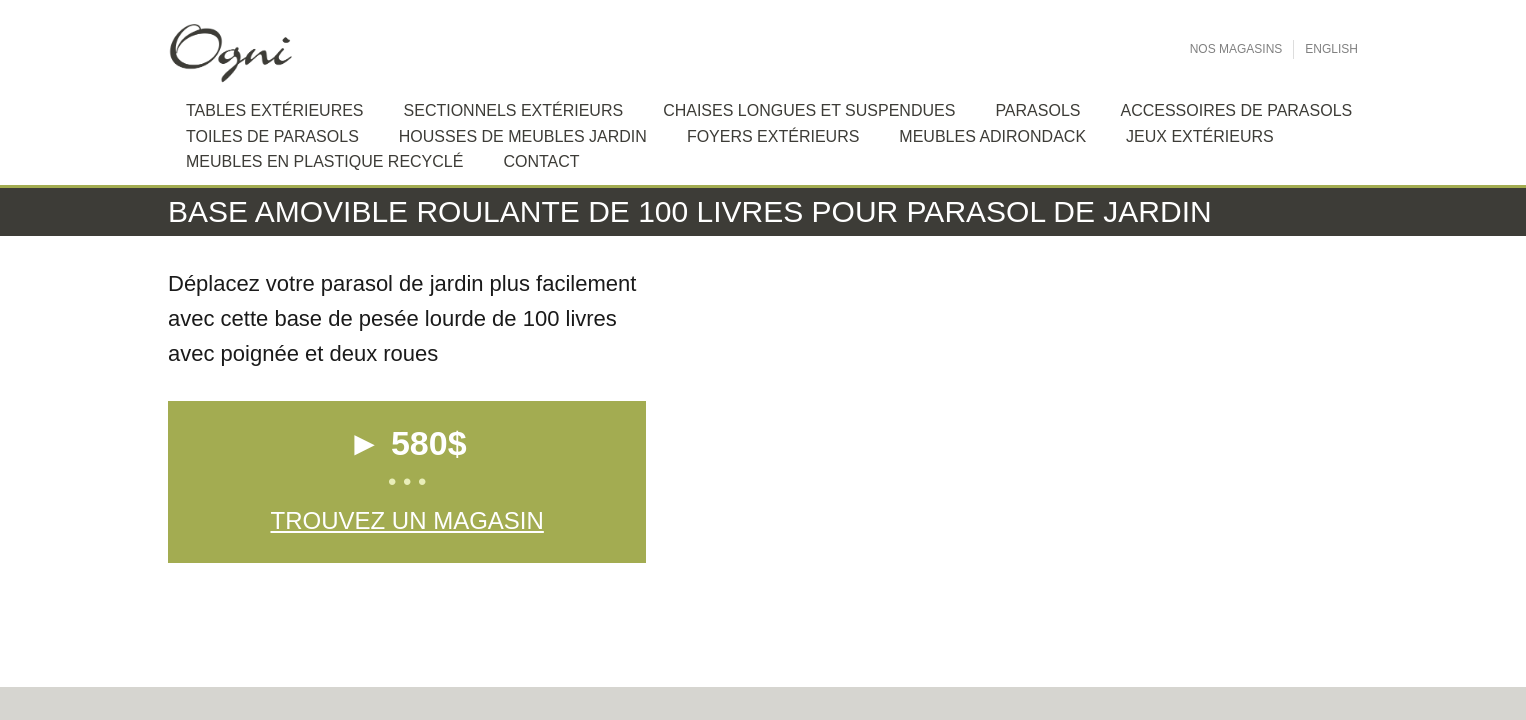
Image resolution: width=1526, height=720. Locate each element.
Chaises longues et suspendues (809, 110)
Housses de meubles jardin (523, 136)
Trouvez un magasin (406, 520)
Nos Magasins (1236, 49)
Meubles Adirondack (992, 136)
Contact (541, 161)
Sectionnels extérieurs (514, 110)
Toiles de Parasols (272, 136)
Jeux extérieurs (1200, 136)
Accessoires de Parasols (1236, 110)
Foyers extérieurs (773, 136)
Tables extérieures (275, 110)
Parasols (1037, 110)
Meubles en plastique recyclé (324, 161)
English (1331, 49)
